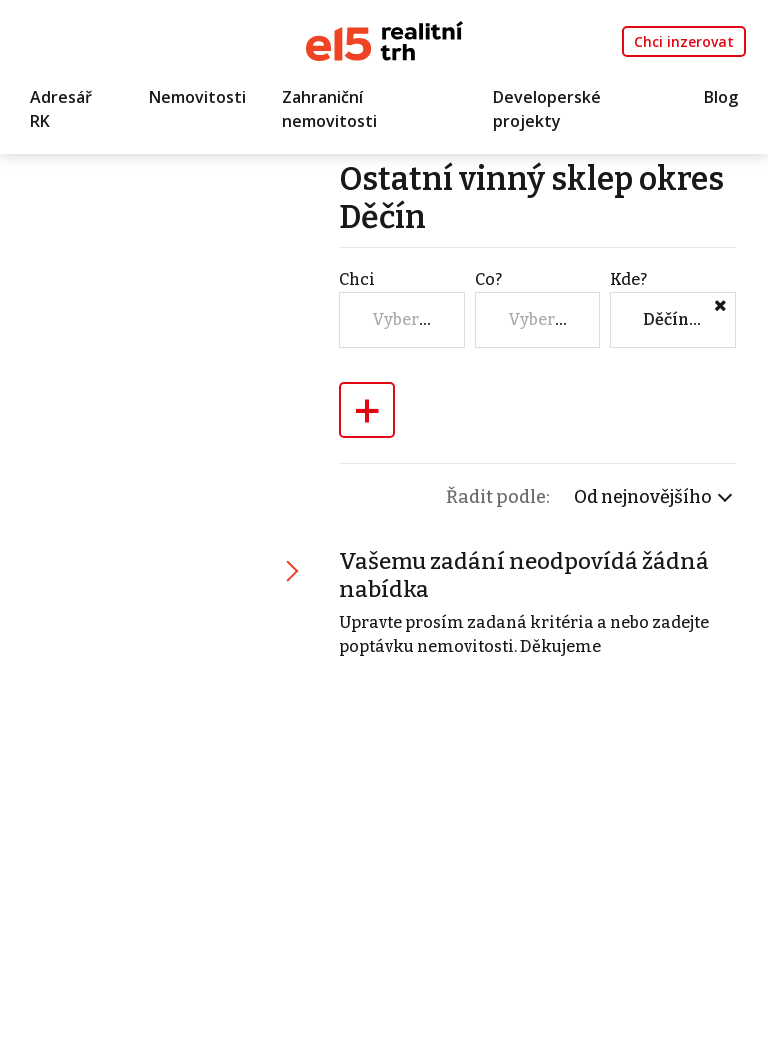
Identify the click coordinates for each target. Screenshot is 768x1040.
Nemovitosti (197, 97)
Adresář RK (61, 109)
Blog (721, 97)
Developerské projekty (547, 109)
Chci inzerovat (684, 41)
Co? (488, 279)
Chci (357, 279)
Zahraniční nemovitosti (329, 109)
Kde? (628, 279)
